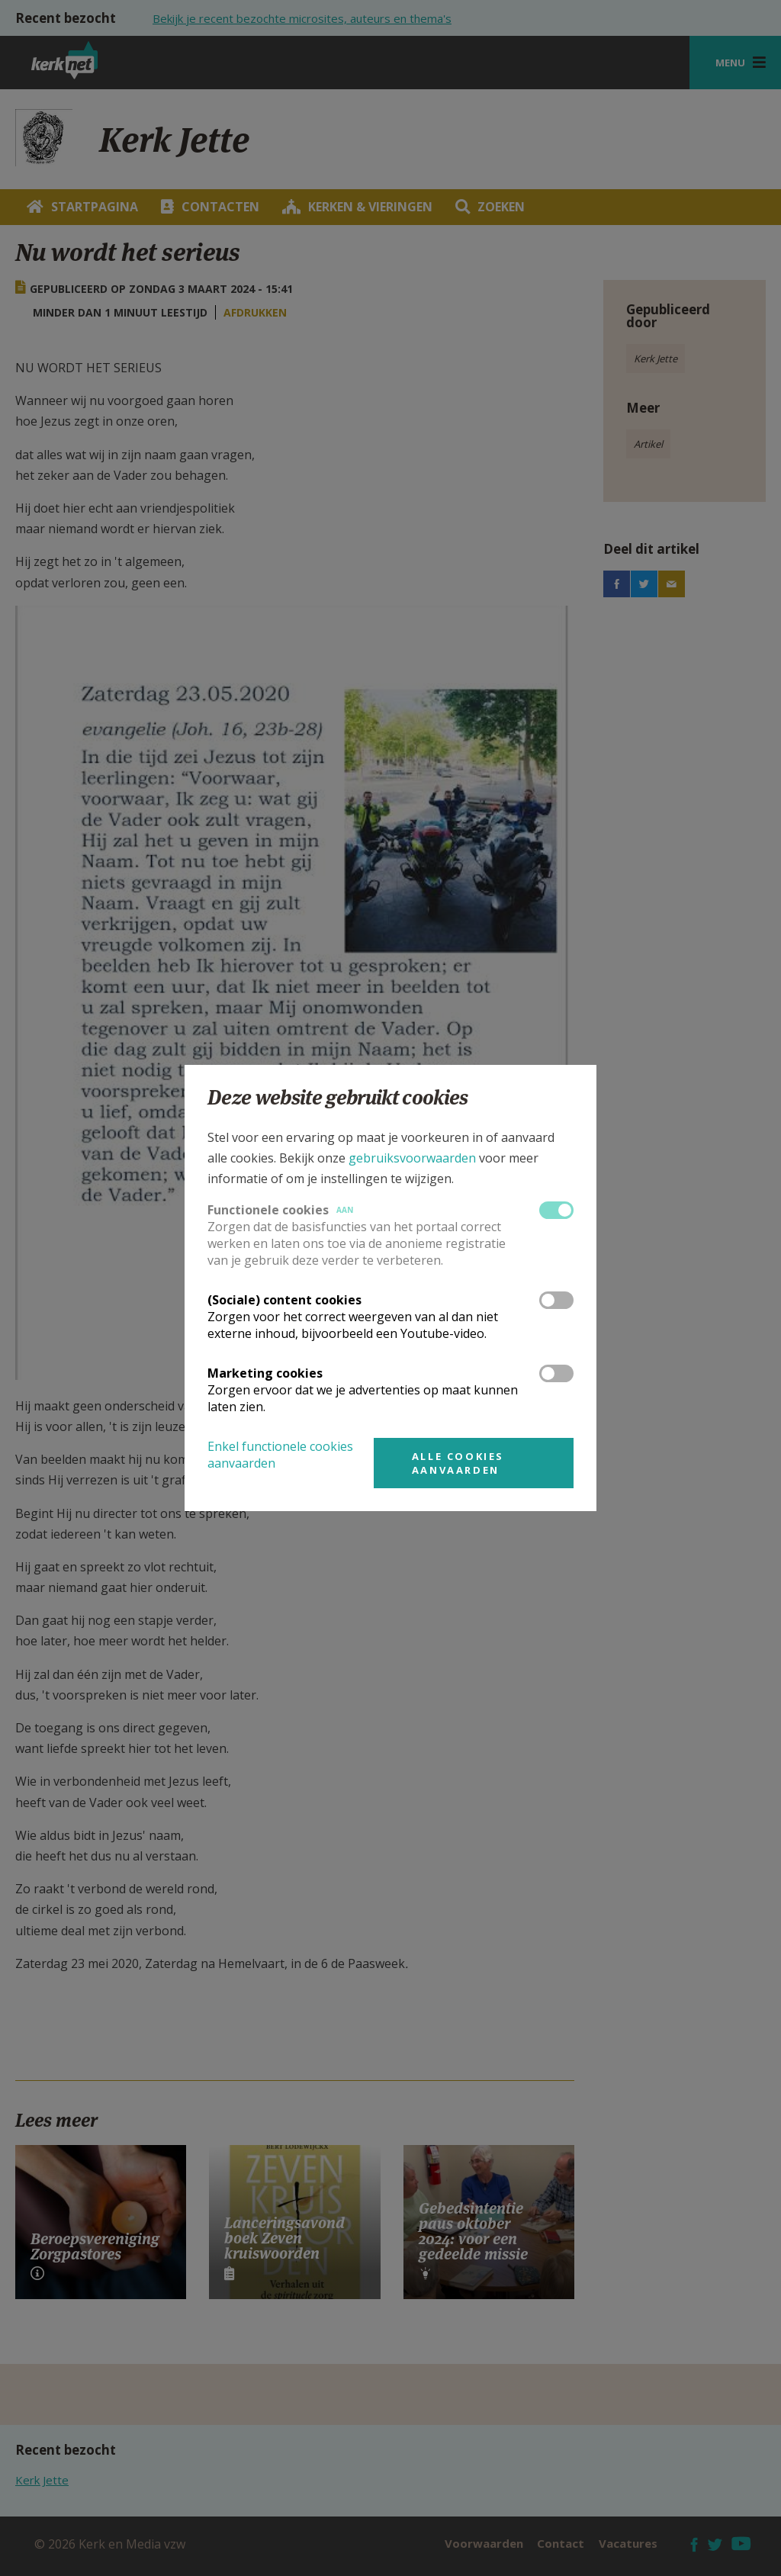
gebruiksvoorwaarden (412, 1158)
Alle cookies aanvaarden (458, 1463)
